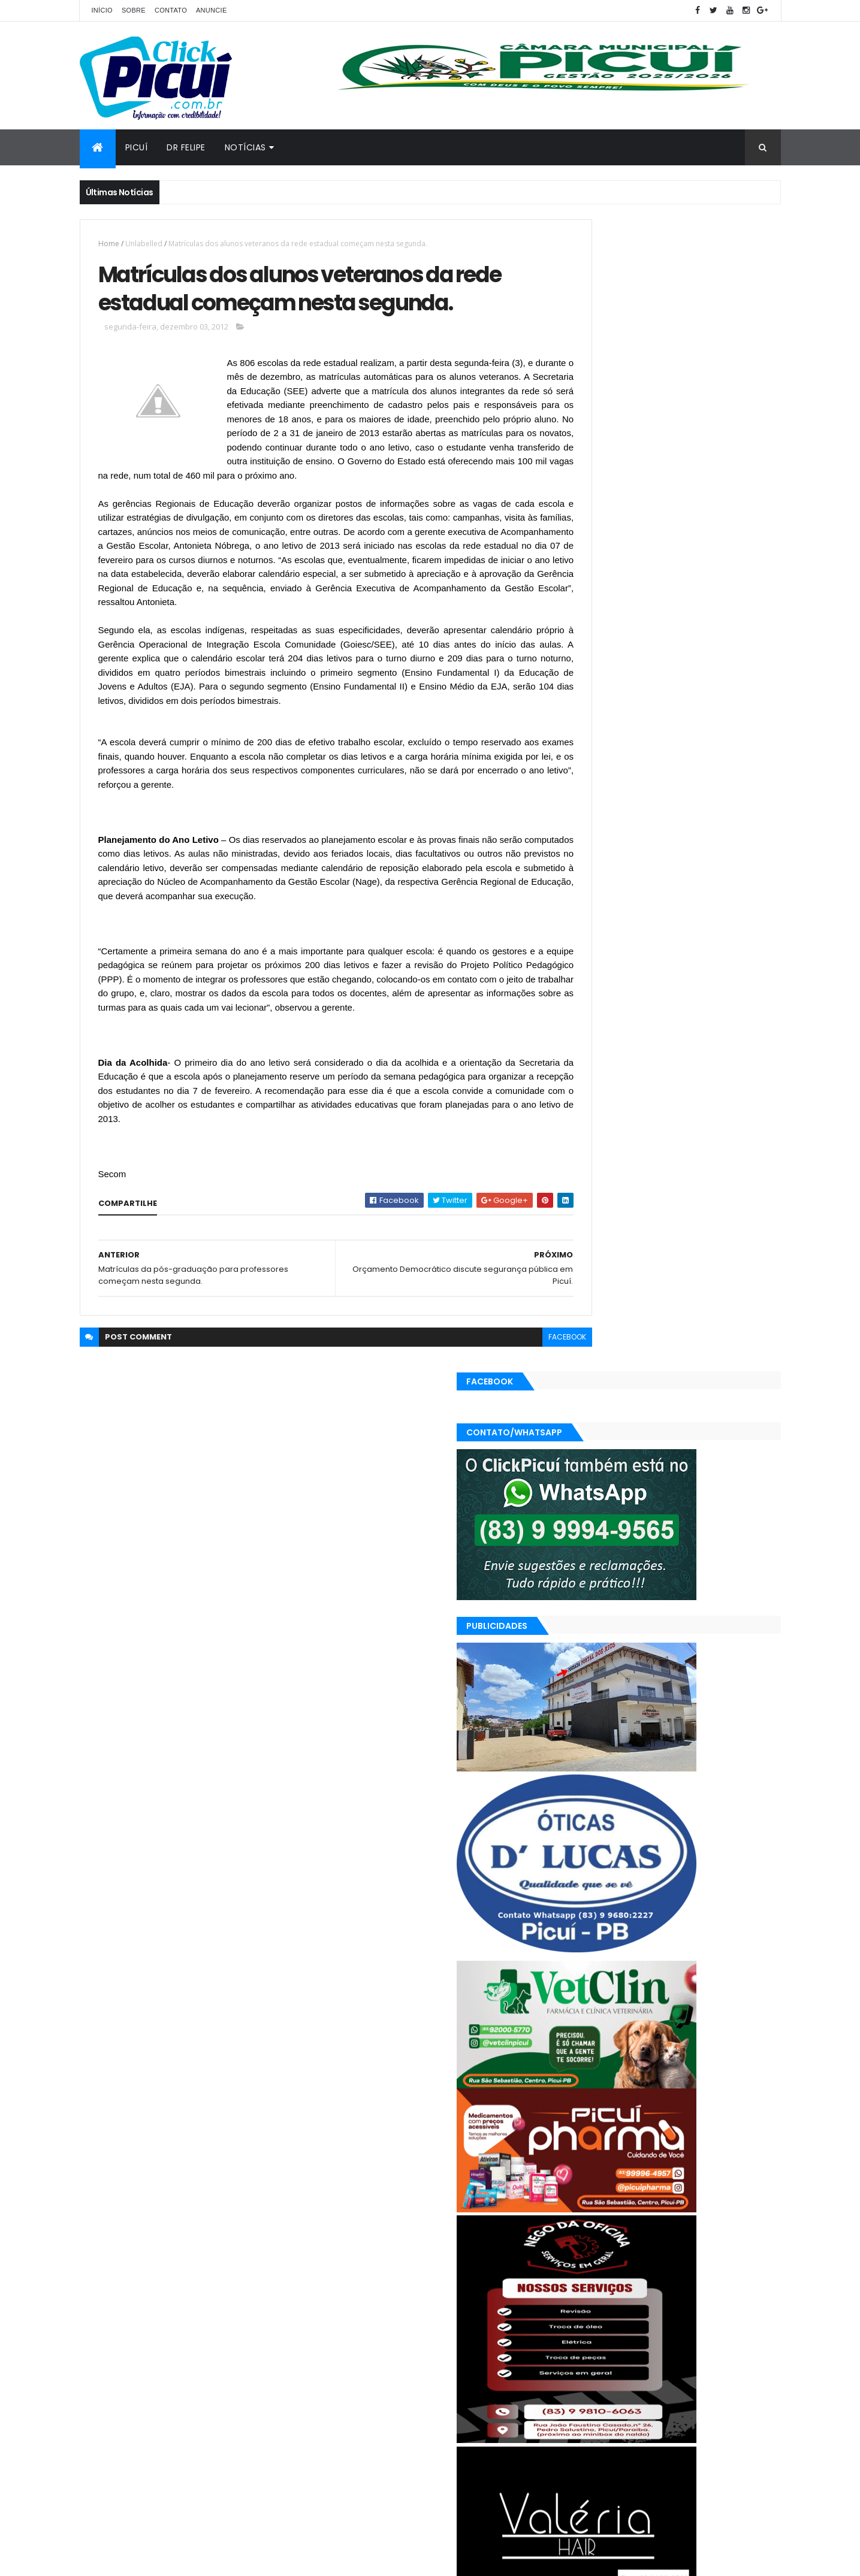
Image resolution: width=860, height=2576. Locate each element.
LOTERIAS (667, 2374)
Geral (626, 2374)
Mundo (711, 2374)
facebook (515, 1418)
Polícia (581, 2395)
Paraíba (753, 2374)
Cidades (619, 2353)
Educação (720, 2353)
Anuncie (211, 10)
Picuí (136, 147)
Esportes (585, 2374)
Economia (668, 2353)
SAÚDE (701, 2395)
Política (621, 2395)
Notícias (245, 147)
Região (662, 2395)
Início (102, 10)
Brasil (579, 2353)
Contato (171, 10)
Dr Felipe (186, 147)
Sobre (134, 10)
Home (108, 243)
